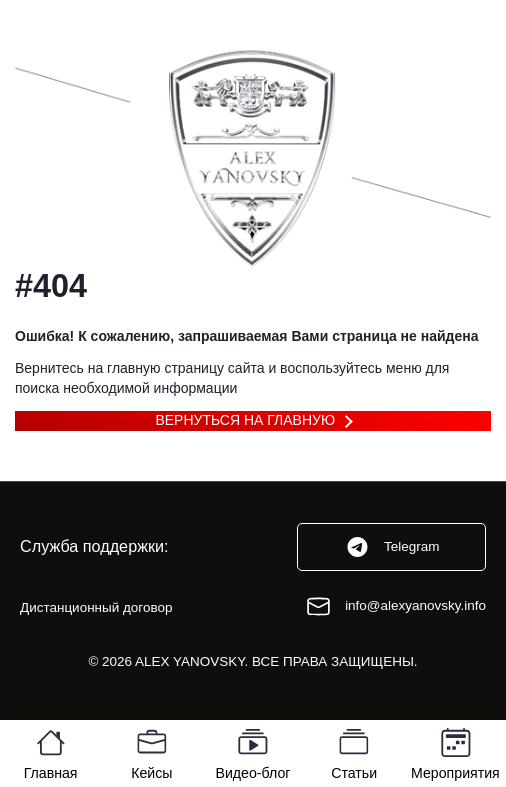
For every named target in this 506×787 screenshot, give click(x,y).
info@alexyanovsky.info (395, 606)
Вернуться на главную (245, 420)
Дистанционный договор (96, 607)
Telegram (392, 547)
